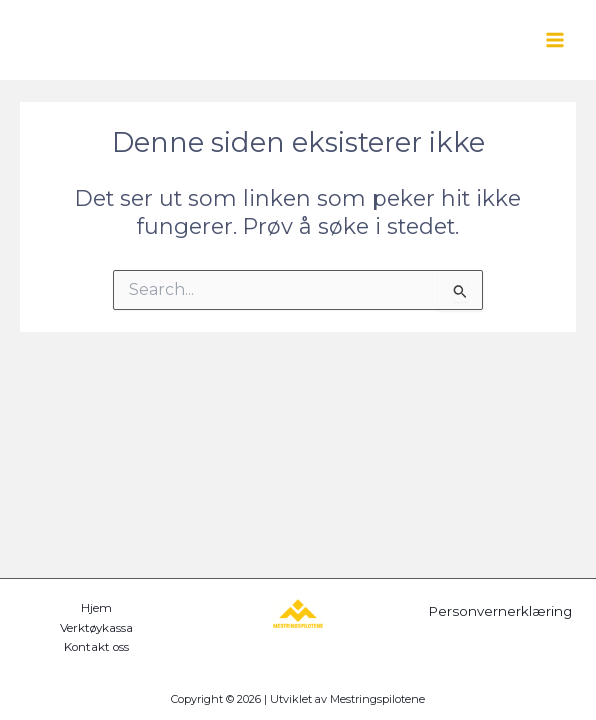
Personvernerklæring (500, 611)
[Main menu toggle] (555, 40)
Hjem (96, 608)
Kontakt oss (96, 647)
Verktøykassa (96, 628)
